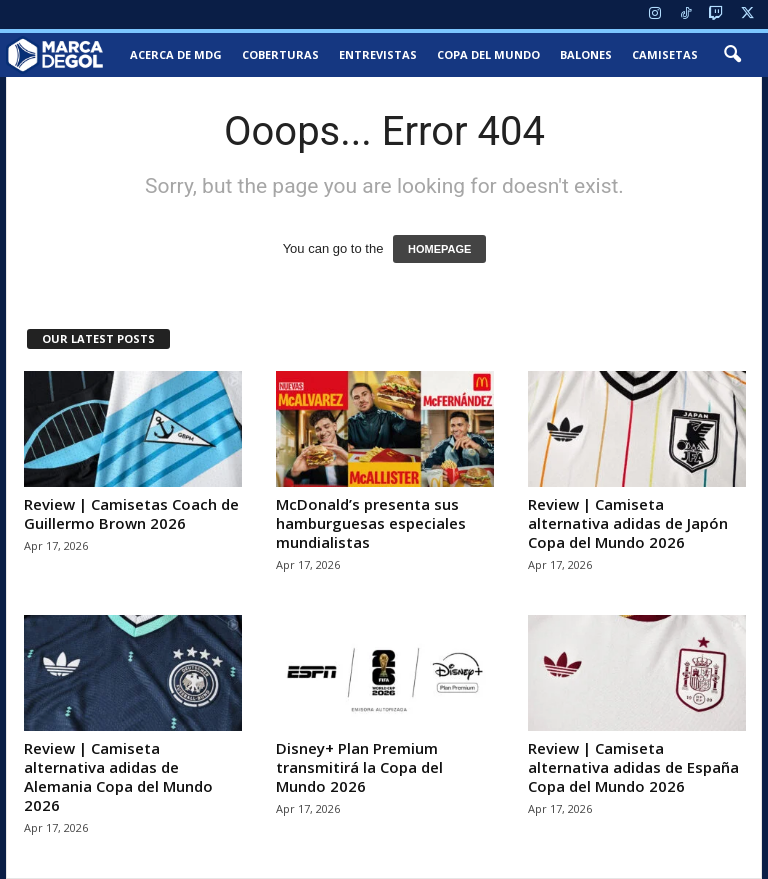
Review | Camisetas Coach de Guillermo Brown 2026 (131, 513)
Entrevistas (378, 54)
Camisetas (665, 54)
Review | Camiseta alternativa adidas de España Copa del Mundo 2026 (633, 767)
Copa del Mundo (488, 54)
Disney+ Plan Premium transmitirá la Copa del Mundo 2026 (359, 767)
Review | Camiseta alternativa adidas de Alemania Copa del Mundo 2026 (118, 776)
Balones (586, 54)
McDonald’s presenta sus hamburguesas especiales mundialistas (371, 523)
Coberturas (280, 54)
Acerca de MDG (176, 54)
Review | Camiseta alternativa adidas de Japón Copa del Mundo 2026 (628, 523)
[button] (732, 55)
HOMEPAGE (439, 249)
